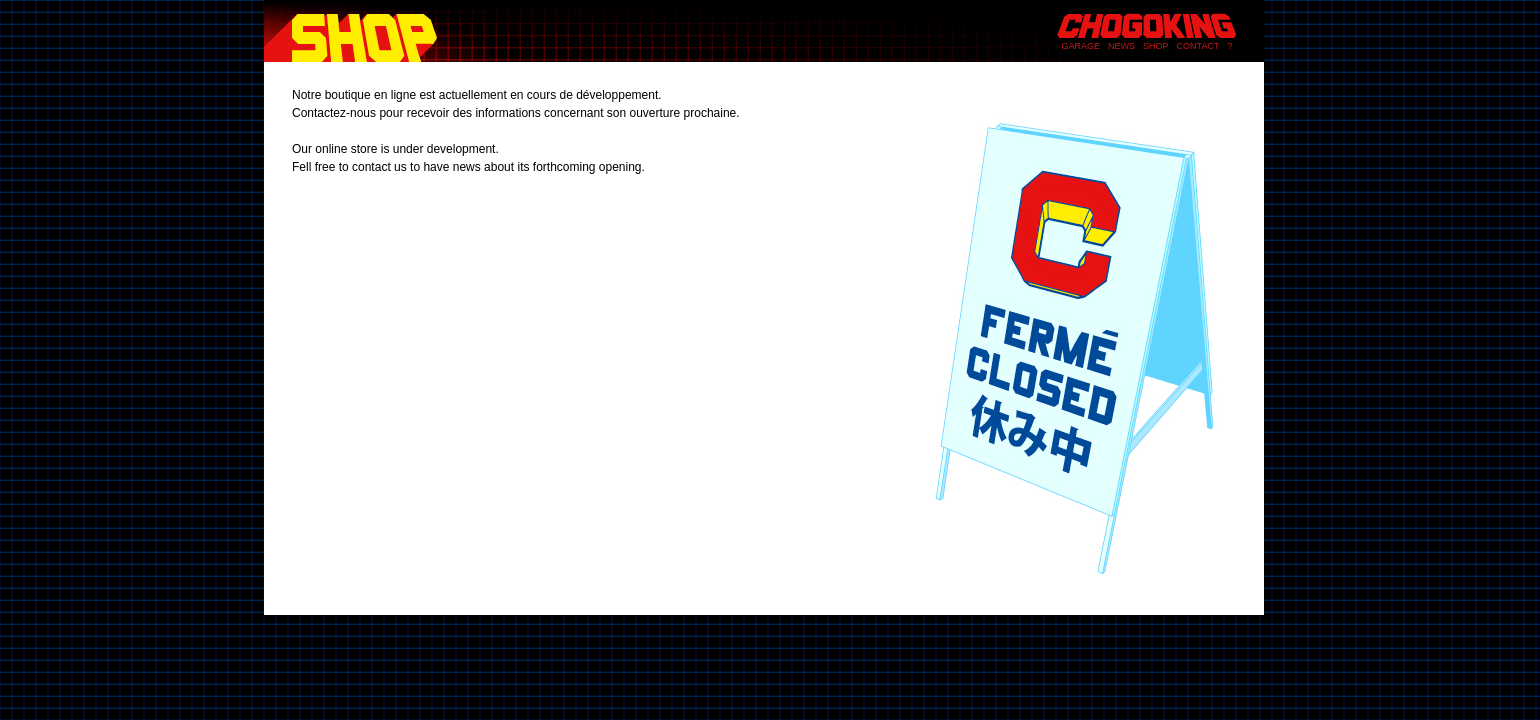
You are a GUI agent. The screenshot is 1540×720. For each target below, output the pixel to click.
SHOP (1156, 46)
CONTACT (1198, 46)
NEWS (1121, 46)
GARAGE (1081, 46)
